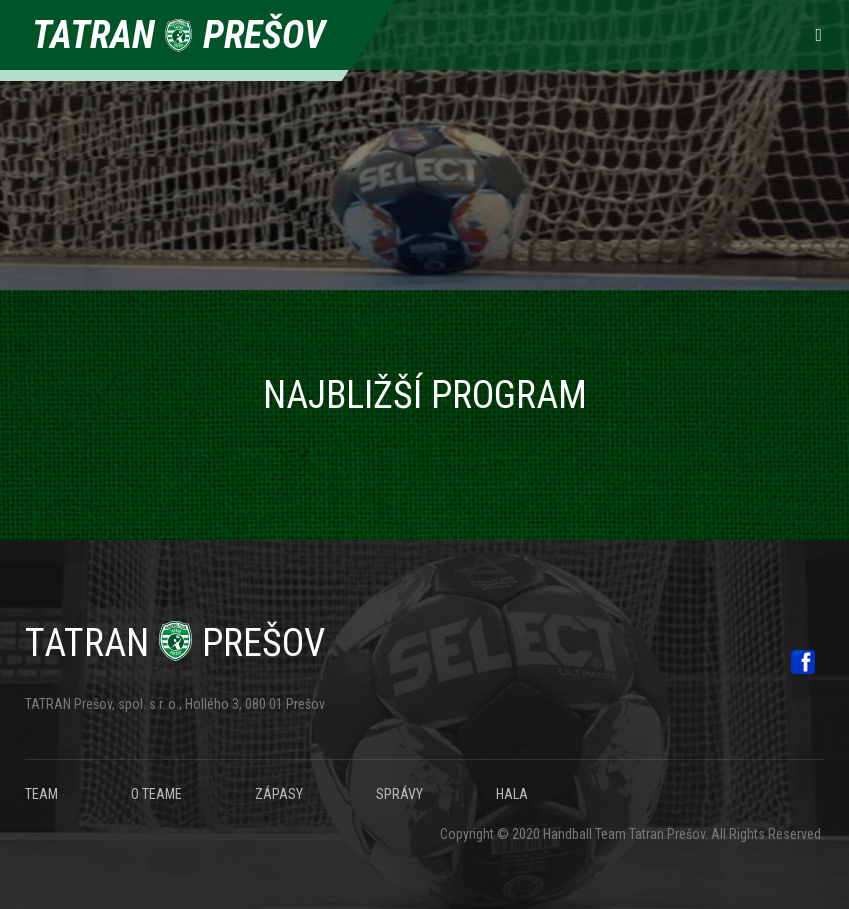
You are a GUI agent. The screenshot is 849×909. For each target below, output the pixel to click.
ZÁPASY (279, 794)
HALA (512, 794)
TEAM (41, 794)
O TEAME (156, 794)
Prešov (175, 643)
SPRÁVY (399, 794)
